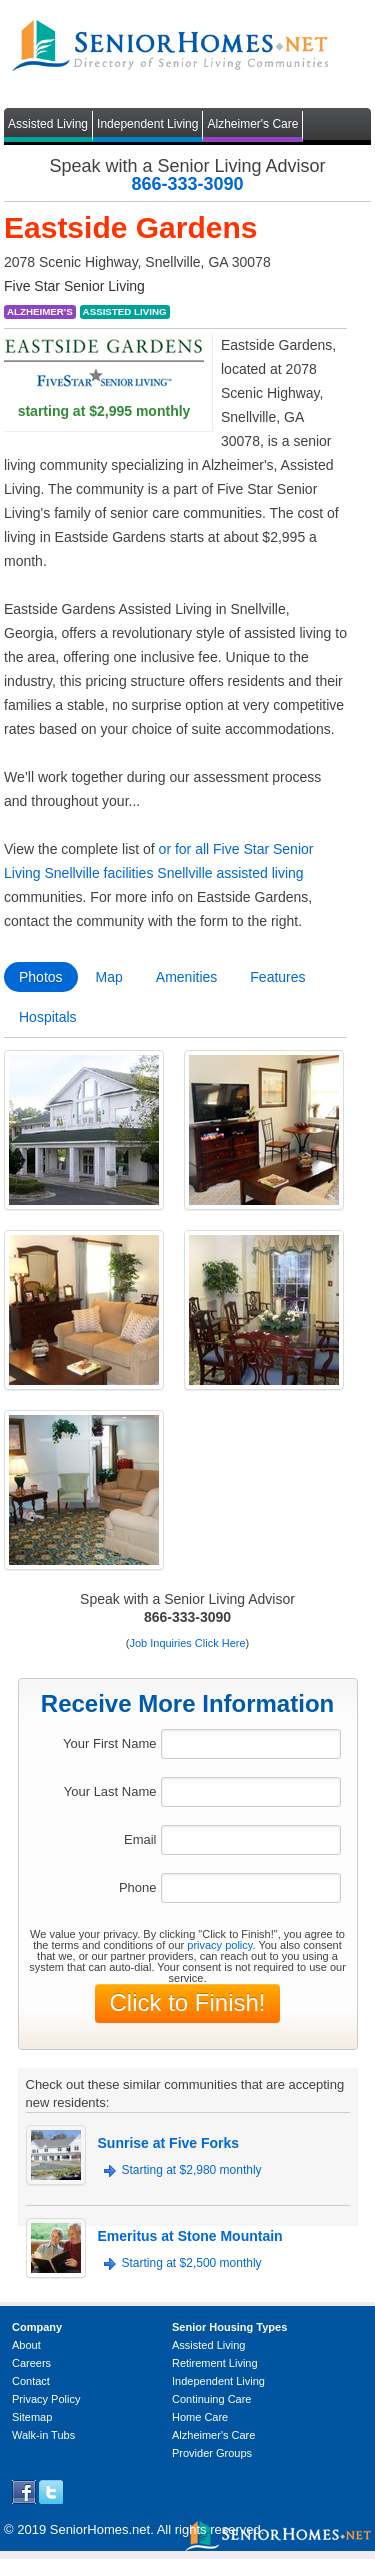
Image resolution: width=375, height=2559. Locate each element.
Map (109, 977)
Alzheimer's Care (252, 124)
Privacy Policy (46, 2399)
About (26, 2345)
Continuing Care (212, 2399)
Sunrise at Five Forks (169, 2143)
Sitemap (32, 2417)
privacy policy (219, 1945)
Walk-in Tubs (43, 2435)
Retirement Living (215, 2363)
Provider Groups (212, 2453)
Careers (31, 2363)
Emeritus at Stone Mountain (190, 2236)
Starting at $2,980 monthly (192, 2170)
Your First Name (109, 1743)
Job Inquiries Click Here (187, 1643)
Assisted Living (48, 124)
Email (140, 1839)
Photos (41, 977)
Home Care (200, 2417)
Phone (138, 1887)
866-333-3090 (187, 184)
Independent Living (147, 124)
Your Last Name (110, 1791)
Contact (31, 2381)
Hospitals (48, 1017)
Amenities (186, 977)
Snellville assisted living (230, 873)
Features (277, 977)
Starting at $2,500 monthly (192, 2263)
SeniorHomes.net (100, 2529)
